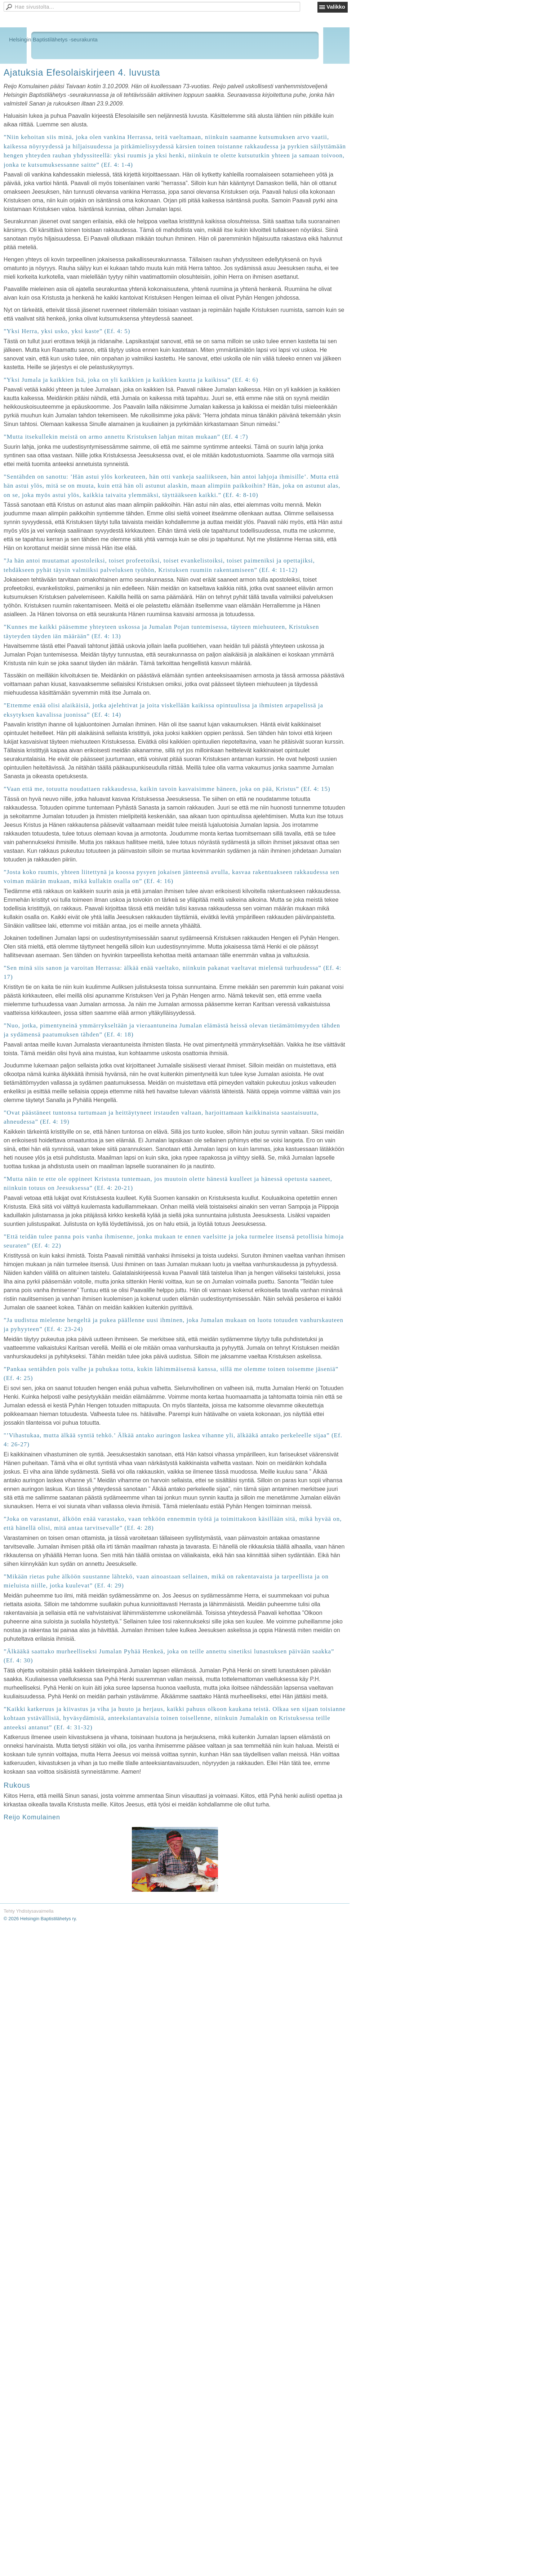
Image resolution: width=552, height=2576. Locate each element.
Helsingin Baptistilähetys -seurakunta (53, 39)
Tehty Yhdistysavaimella (29, 1911)
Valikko (335, 7)
